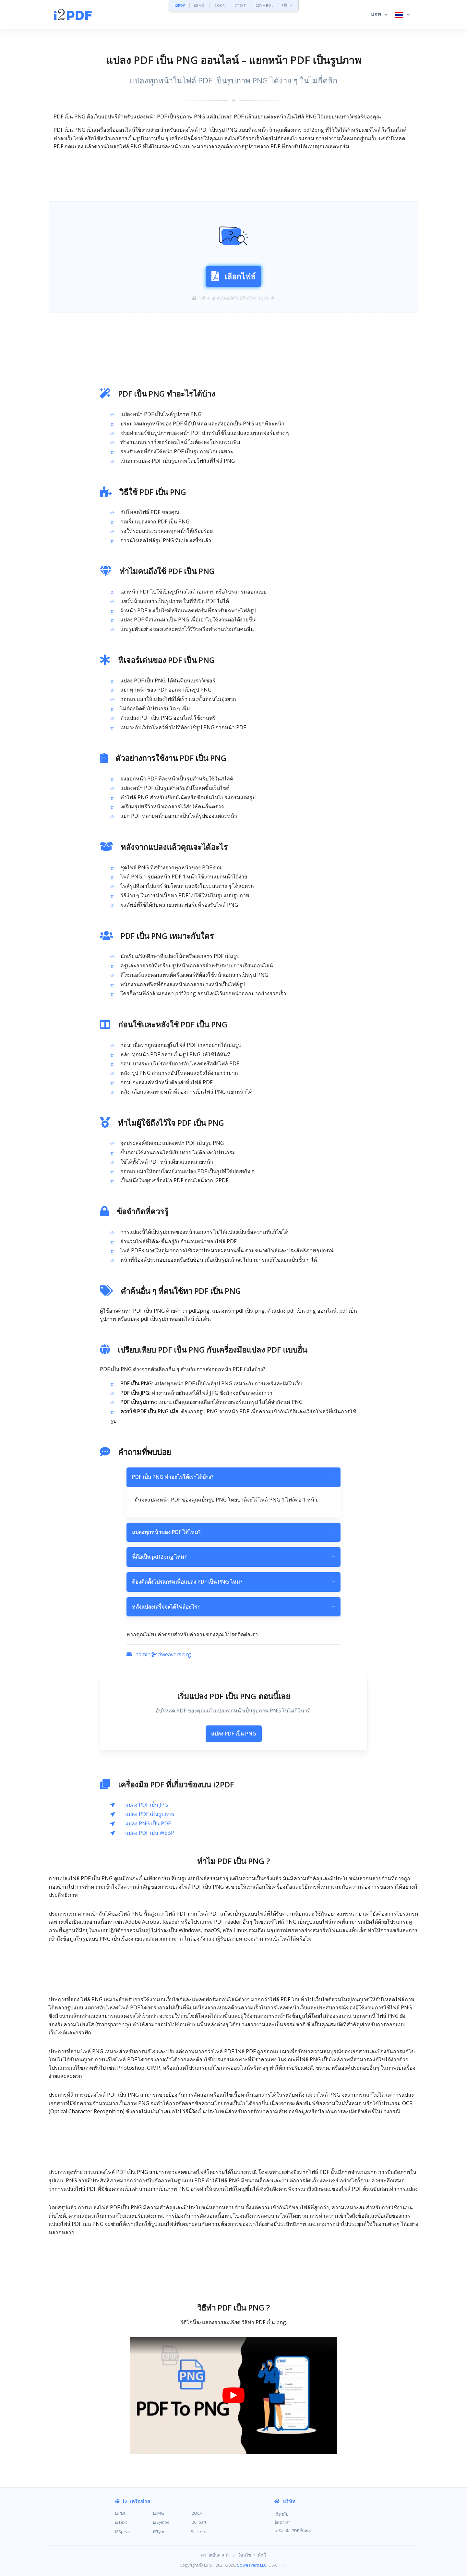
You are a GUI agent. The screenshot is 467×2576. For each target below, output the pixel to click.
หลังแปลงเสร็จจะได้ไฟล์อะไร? (233, 1607)
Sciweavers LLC (252, 2565)
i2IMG (199, 5)
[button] (379, 15)
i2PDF (180, 5)
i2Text (121, 2522)
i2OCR (219, 5)
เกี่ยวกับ (281, 2514)
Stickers (198, 2531)
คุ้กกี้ (262, 2555)
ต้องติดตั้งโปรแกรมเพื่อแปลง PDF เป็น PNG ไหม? (233, 1582)
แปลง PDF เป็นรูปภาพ (149, 1814)
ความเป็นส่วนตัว (216, 2555)
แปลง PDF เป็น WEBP (149, 1832)
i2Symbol (162, 2522)
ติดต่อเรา (282, 2522)
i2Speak (123, 2531)
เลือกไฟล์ (233, 276)
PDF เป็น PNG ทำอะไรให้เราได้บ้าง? (233, 1477)
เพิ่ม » (287, 5)
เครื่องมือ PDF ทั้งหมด (293, 2530)
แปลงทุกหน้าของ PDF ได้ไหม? (233, 1532)
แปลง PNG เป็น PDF (148, 1823)
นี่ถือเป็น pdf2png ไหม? (233, 1557)
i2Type (159, 2531)
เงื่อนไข (244, 2555)
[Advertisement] (233, 175)
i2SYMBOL (264, 5)
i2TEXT (240, 5)
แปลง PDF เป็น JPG (146, 1804)
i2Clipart (198, 2522)
